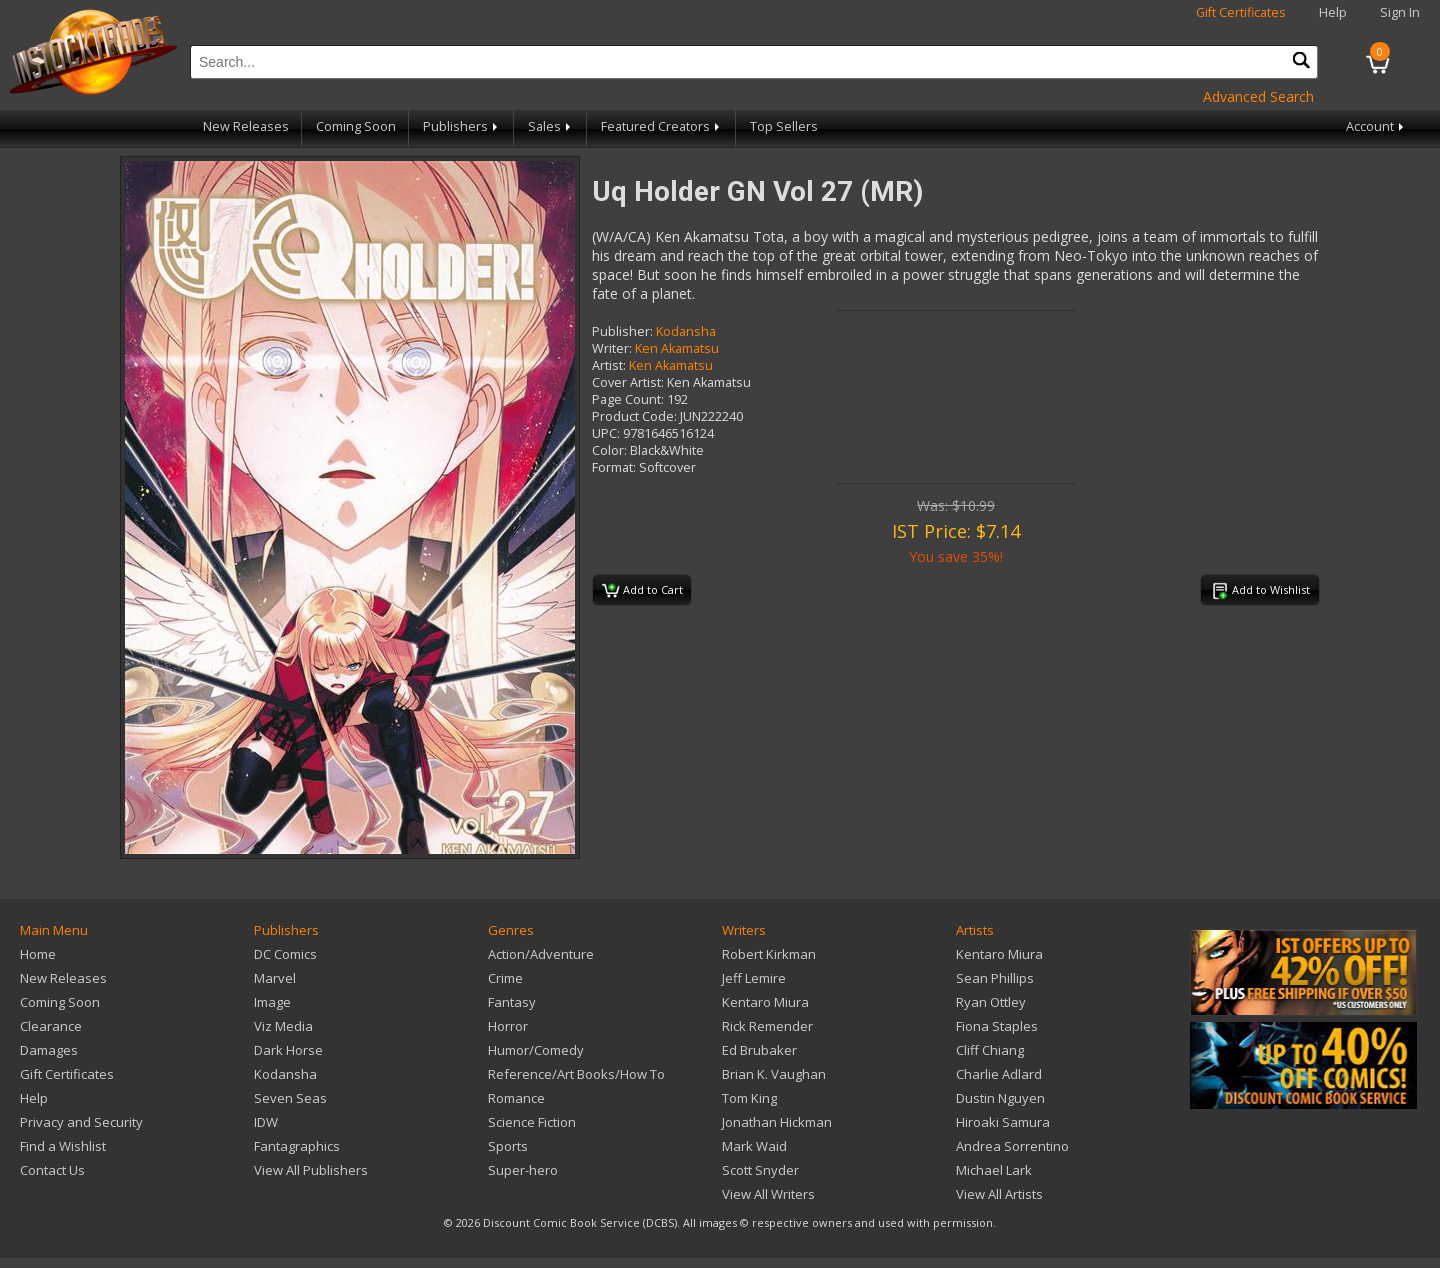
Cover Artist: (628, 382)
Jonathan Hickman (777, 1122)
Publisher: (622, 331)
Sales (551, 126)
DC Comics (285, 954)
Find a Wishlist (63, 1146)
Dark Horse (288, 1050)
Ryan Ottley (991, 1002)
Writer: (612, 348)
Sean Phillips (995, 978)
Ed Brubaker (759, 1050)
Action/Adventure (541, 954)
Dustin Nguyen (1000, 1098)
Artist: (609, 365)
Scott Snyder (760, 1170)
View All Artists (999, 1194)
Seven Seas (290, 1098)
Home (38, 954)
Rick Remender (767, 1026)
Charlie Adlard (999, 1074)
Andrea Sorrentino (1012, 1146)
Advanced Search (1258, 96)
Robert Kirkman (769, 954)
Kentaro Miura (765, 1002)
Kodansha (686, 331)
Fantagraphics (297, 1146)
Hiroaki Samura (1003, 1122)
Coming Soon (356, 126)
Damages (49, 1050)
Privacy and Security (81, 1122)
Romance (516, 1098)
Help (1333, 12)
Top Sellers (784, 126)
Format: (614, 467)
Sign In (1400, 12)
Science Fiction (532, 1122)
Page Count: (628, 399)
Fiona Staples (997, 1026)
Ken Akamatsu (677, 348)
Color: (609, 450)
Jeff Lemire (754, 978)
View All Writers (768, 1194)
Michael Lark (994, 1170)
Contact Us (52, 1170)
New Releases (246, 126)
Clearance (51, 1026)
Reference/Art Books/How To (576, 1074)
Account (1376, 126)
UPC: (606, 433)
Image (272, 1002)
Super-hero (523, 1170)
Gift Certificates (1241, 12)
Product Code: (634, 416)
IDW (266, 1122)
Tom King (749, 1098)
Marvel (275, 978)
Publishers (462, 126)
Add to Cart (642, 591)
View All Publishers (311, 1170)
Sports (508, 1146)
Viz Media (283, 1026)
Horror (508, 1026)
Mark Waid (754, 1146)
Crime (505, 978)
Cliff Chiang (990, 1050)
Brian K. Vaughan (774, 1074)
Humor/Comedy (536, 1050)
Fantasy (512, 1002)
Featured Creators (662, 126)
